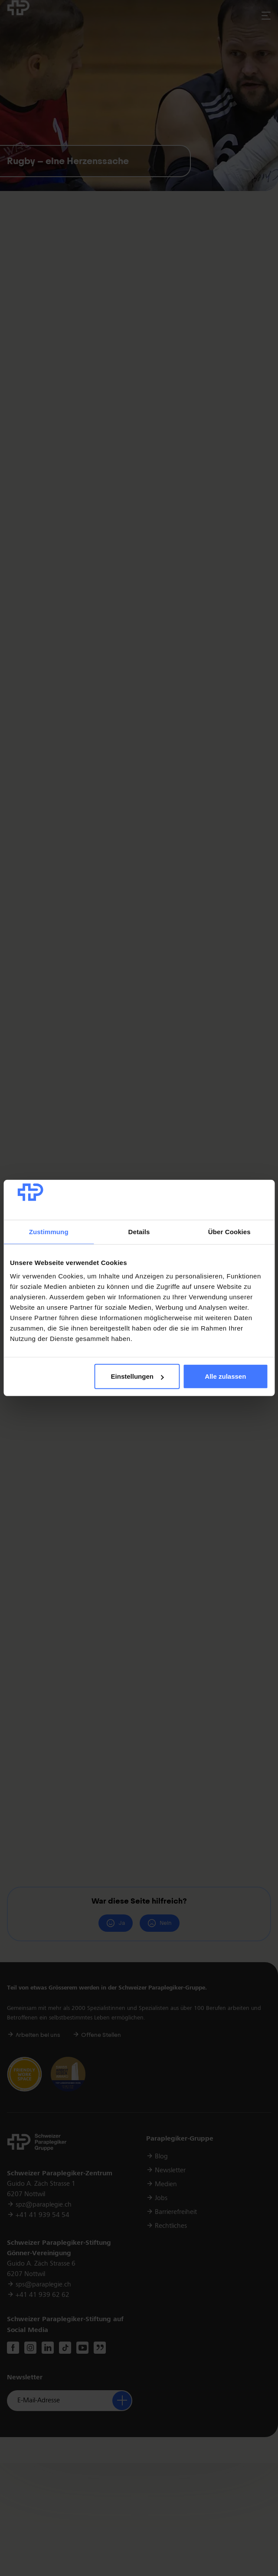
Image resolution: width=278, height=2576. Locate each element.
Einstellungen (137, 1376)
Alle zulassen (225, 1376)
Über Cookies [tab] (229, 1231)
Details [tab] (139, 1231)
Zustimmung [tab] (49, 1231)
